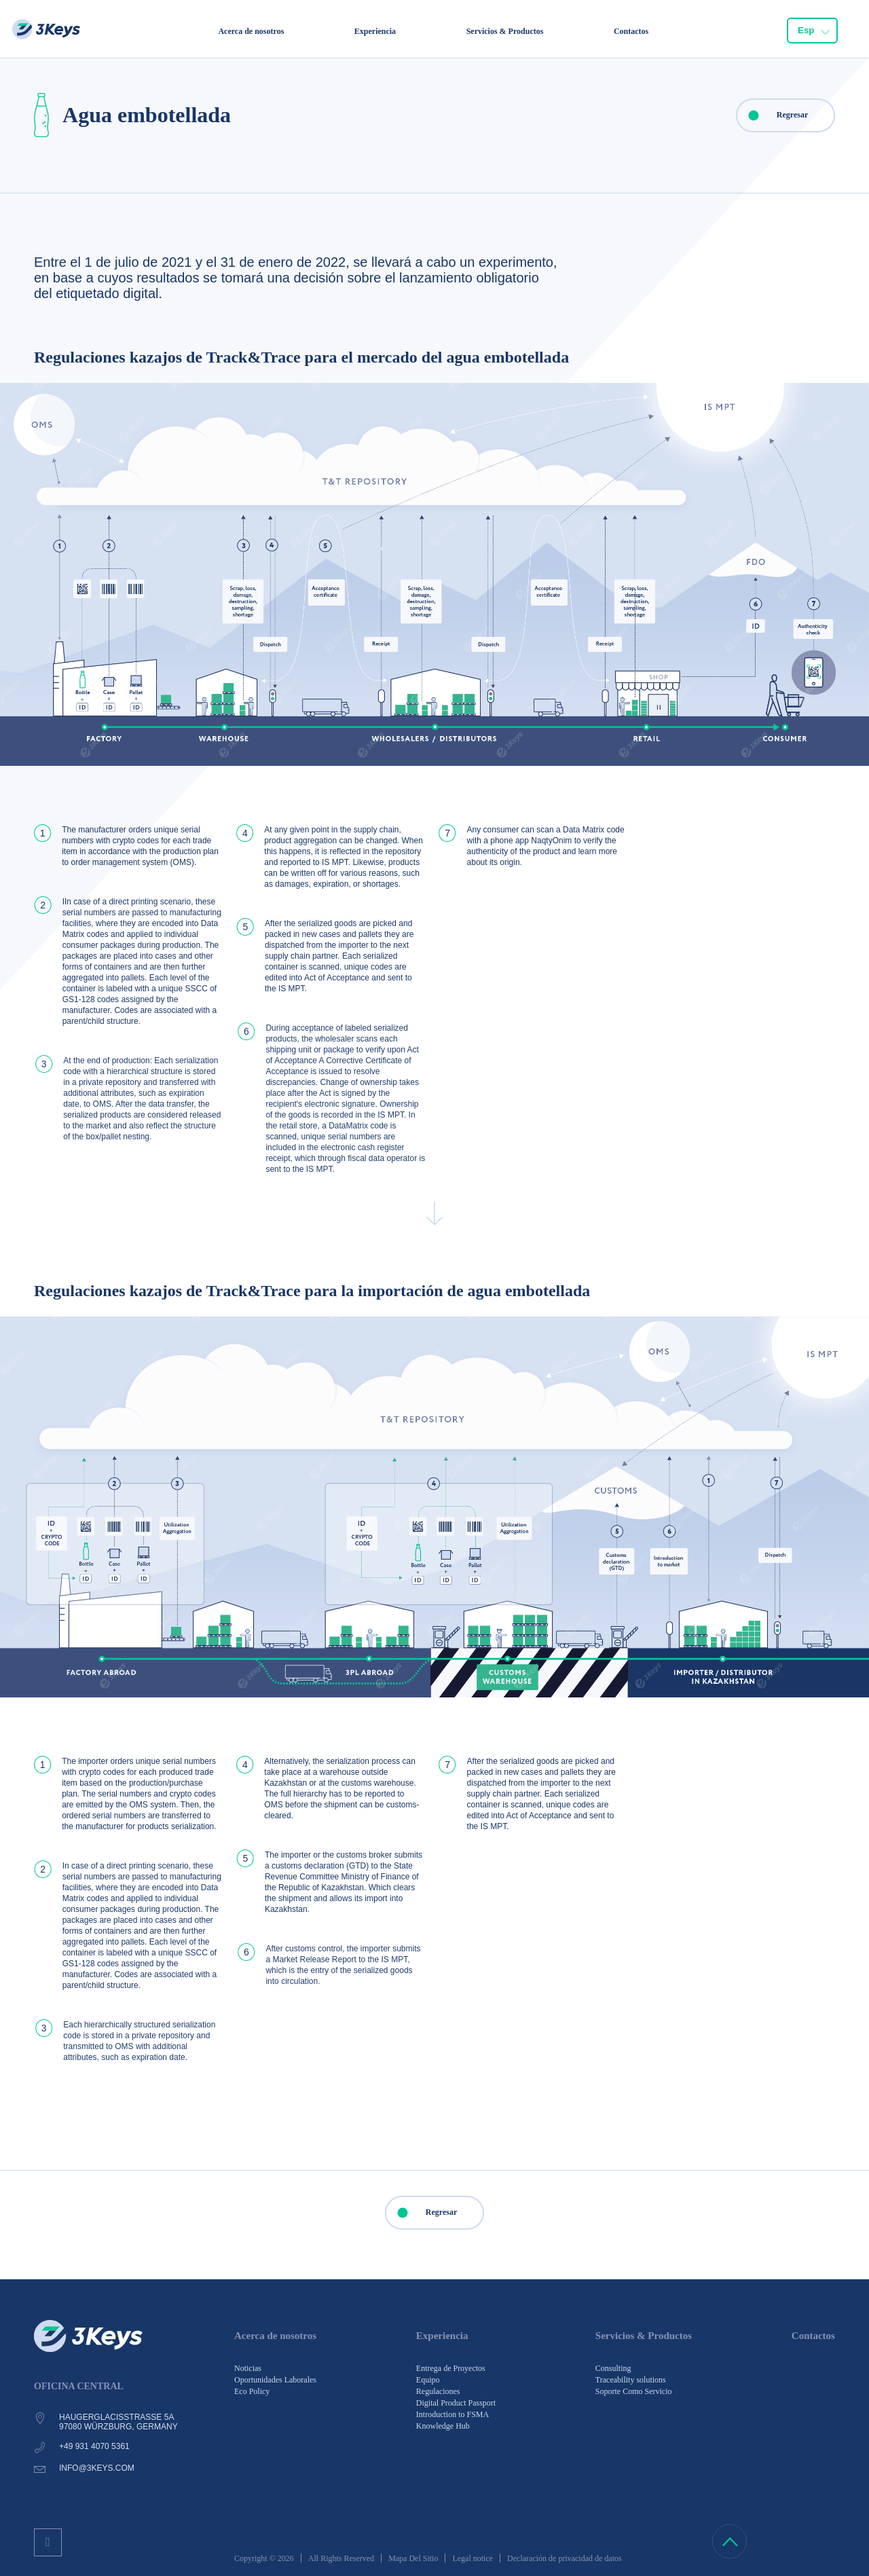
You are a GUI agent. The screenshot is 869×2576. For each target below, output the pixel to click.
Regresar (772, 115)
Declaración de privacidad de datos (564, 2558)
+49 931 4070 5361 (94, 2446)
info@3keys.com (96, 2468)
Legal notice (472, 2558)
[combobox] (812, 30)
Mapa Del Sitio (413, 2558)
